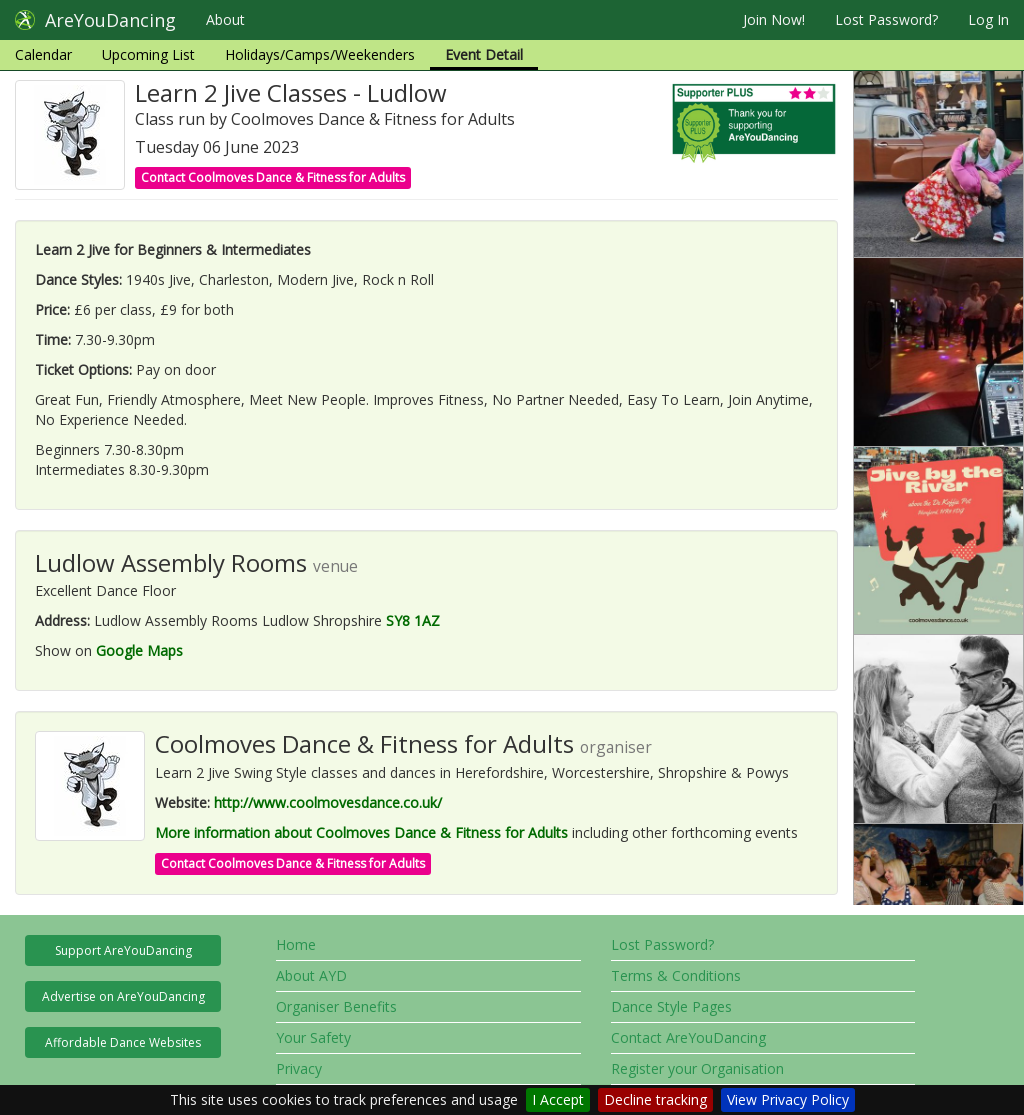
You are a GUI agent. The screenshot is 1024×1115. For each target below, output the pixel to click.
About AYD (311, 975)
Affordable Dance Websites (123, 1042)
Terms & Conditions (676, 975)
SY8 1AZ (413, 620)
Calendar (43, 54)
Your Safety (313, 1037)
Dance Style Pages (671, 1006)
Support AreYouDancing (123, 950)
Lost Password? (886, 19)
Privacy (299, 1068)
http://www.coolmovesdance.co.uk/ (328, 802)
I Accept (558, 1099)
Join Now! (774, 19)
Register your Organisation (697, 1068)
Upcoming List (148, 54)
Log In (988, 19)
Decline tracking (655, 1099)
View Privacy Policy (788, 1099)
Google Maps (139, 650)
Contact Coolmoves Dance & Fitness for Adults (273, 177)
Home (296, 944)
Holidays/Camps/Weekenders (320, 54)
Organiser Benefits (336, 1006)
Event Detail (484, 54)
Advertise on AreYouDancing (123, 996)
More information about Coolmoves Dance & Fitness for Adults (361, 832)
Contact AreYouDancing (688, 1037)
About (225, 19)
